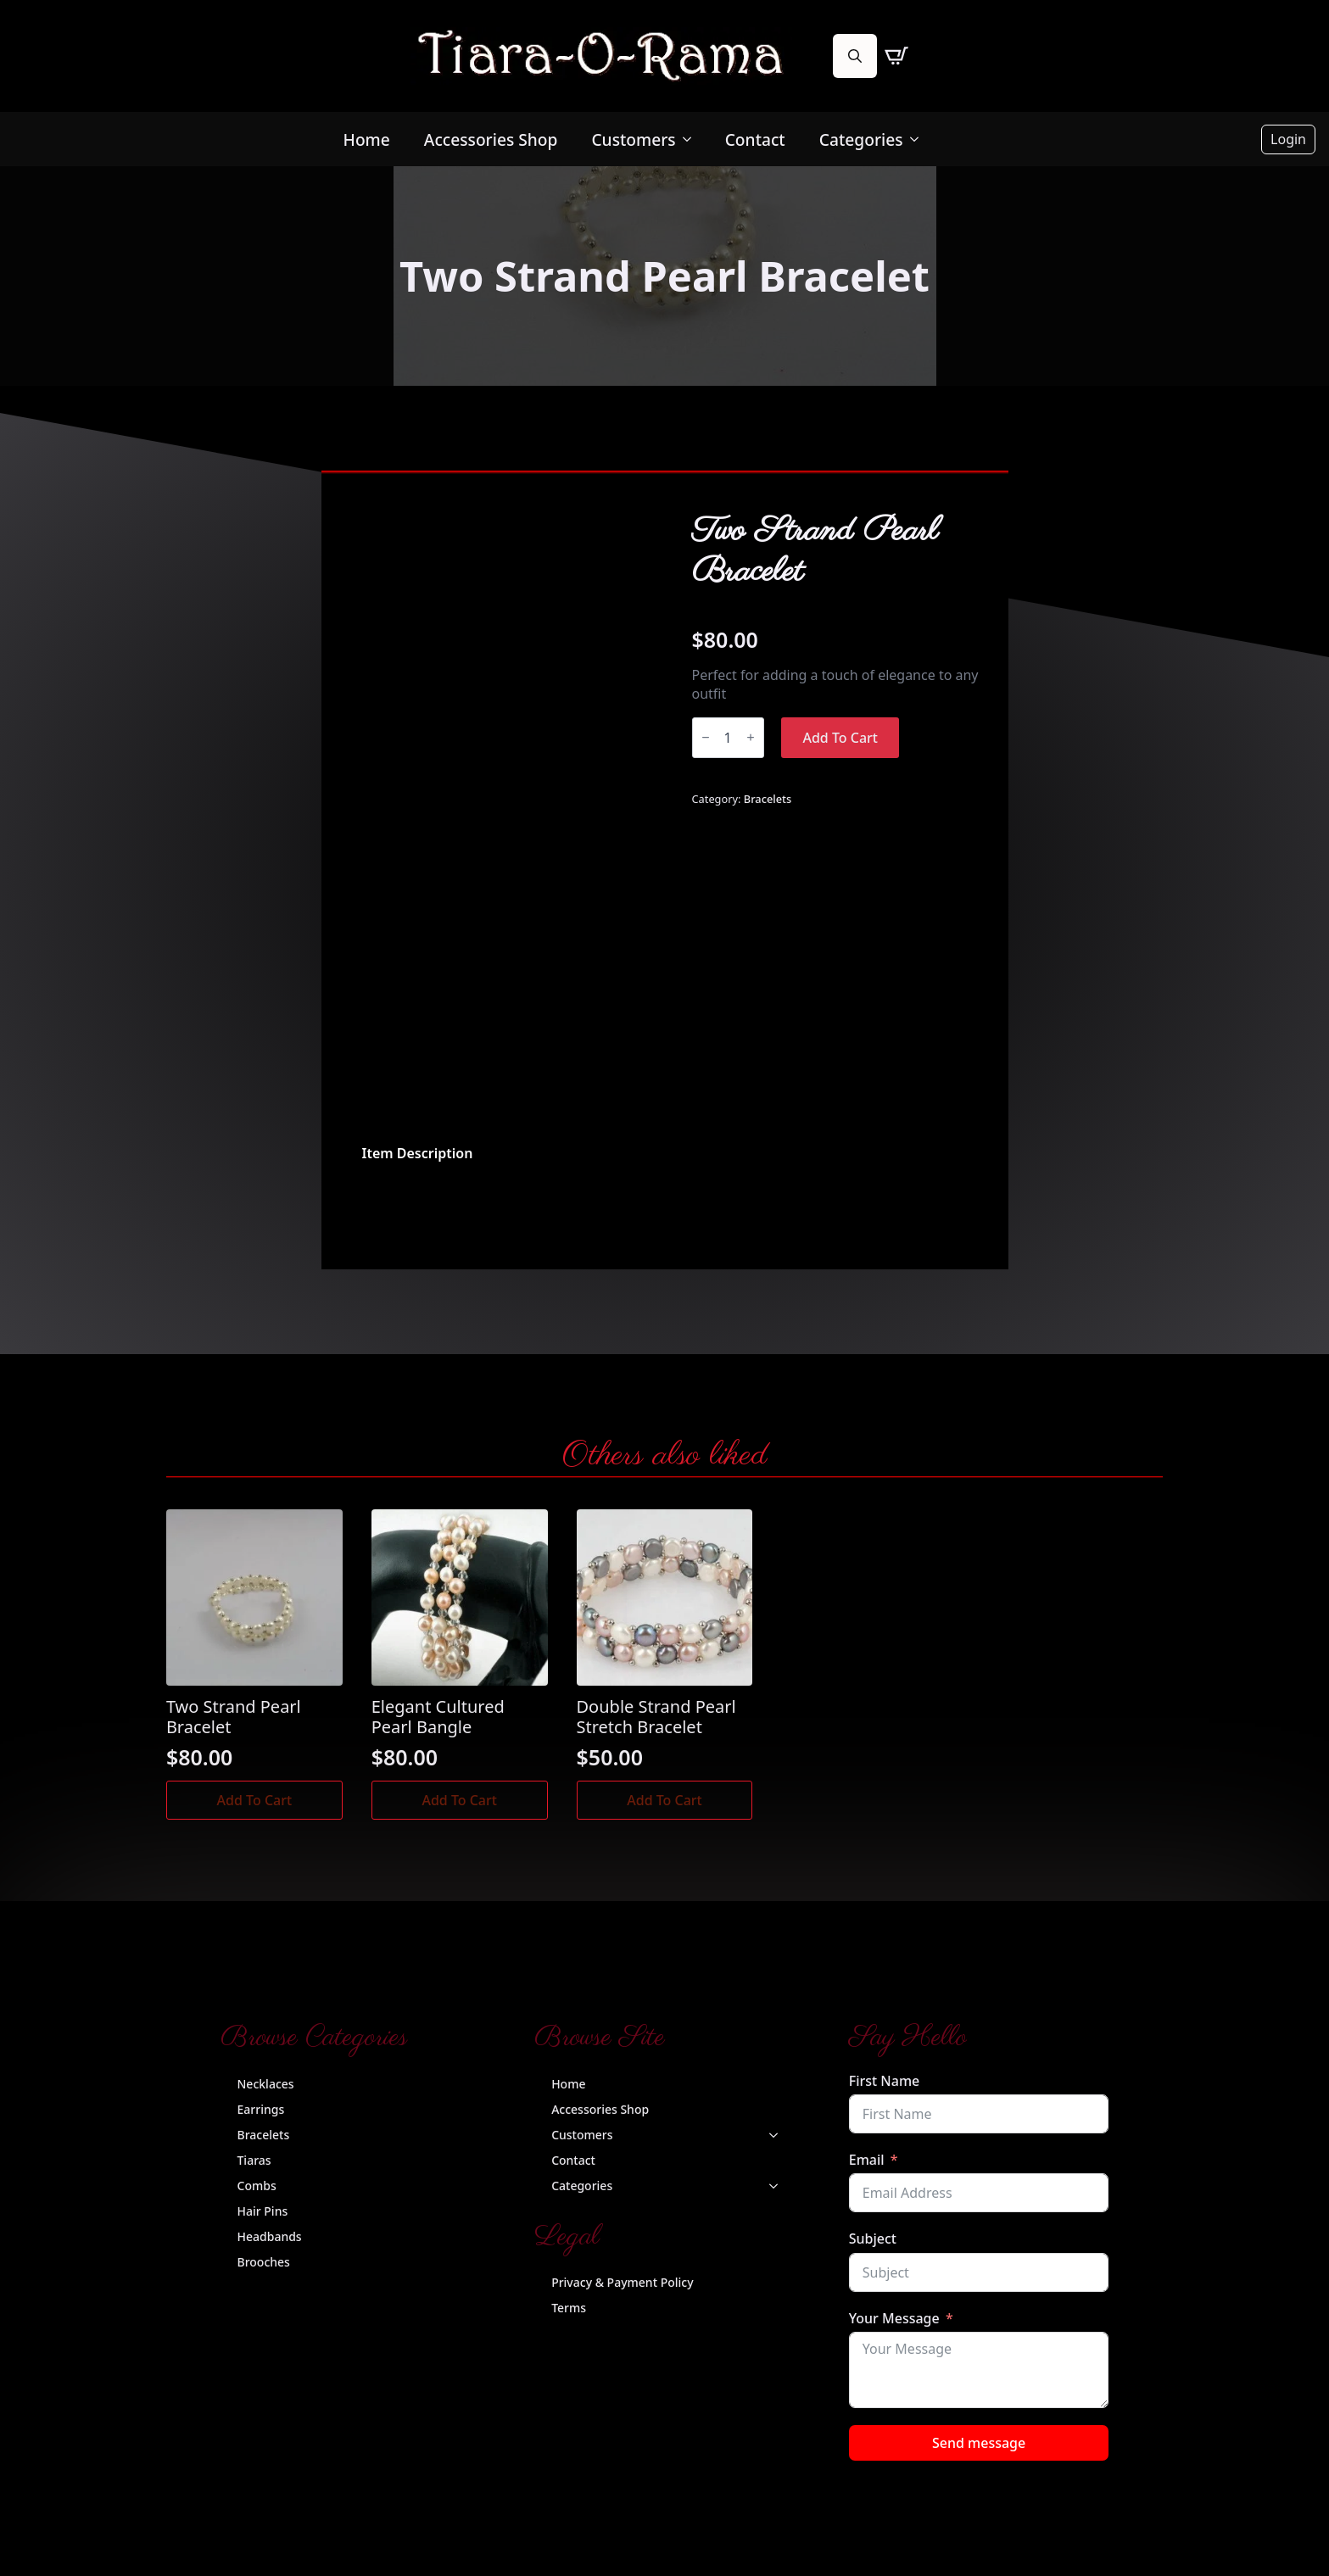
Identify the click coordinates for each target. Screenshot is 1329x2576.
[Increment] (750, 737)
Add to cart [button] (255, 1800)
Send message (978, 2443)
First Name (884, 2080)
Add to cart (840, 737)
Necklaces (265, 2084)
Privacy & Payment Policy (622, 2282)
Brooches (263, 2262)
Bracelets (767, 798)
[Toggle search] (855, 56)
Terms (568, 2308)
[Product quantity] (728, 737)
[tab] (418, 1153)
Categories (861, 139)
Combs (256, 2185)
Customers (633, 139)
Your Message (894, 2318)
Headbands (269, 2236)
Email (867, 2159)
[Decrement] (705, 737)
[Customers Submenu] (692, 139)
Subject (872, 2238)
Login (1288, 139)
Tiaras (254, 2160)
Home (366, 139)
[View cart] (896, 56)
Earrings (261, 2109)
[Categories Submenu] (919, 139)
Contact (755, 139)
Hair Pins (262, 2211)
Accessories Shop (491, 139)
